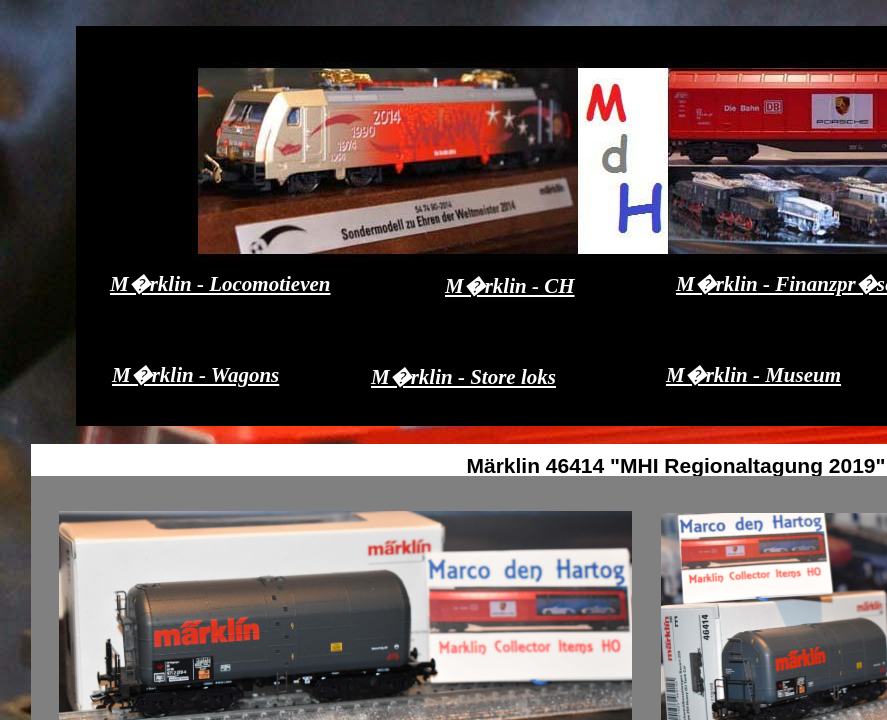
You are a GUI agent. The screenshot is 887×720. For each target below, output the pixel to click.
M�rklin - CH (510, 286)
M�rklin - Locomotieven (220, 284)
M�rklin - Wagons (195, 375)
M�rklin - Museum (753, 375)
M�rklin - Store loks (463, 377)
